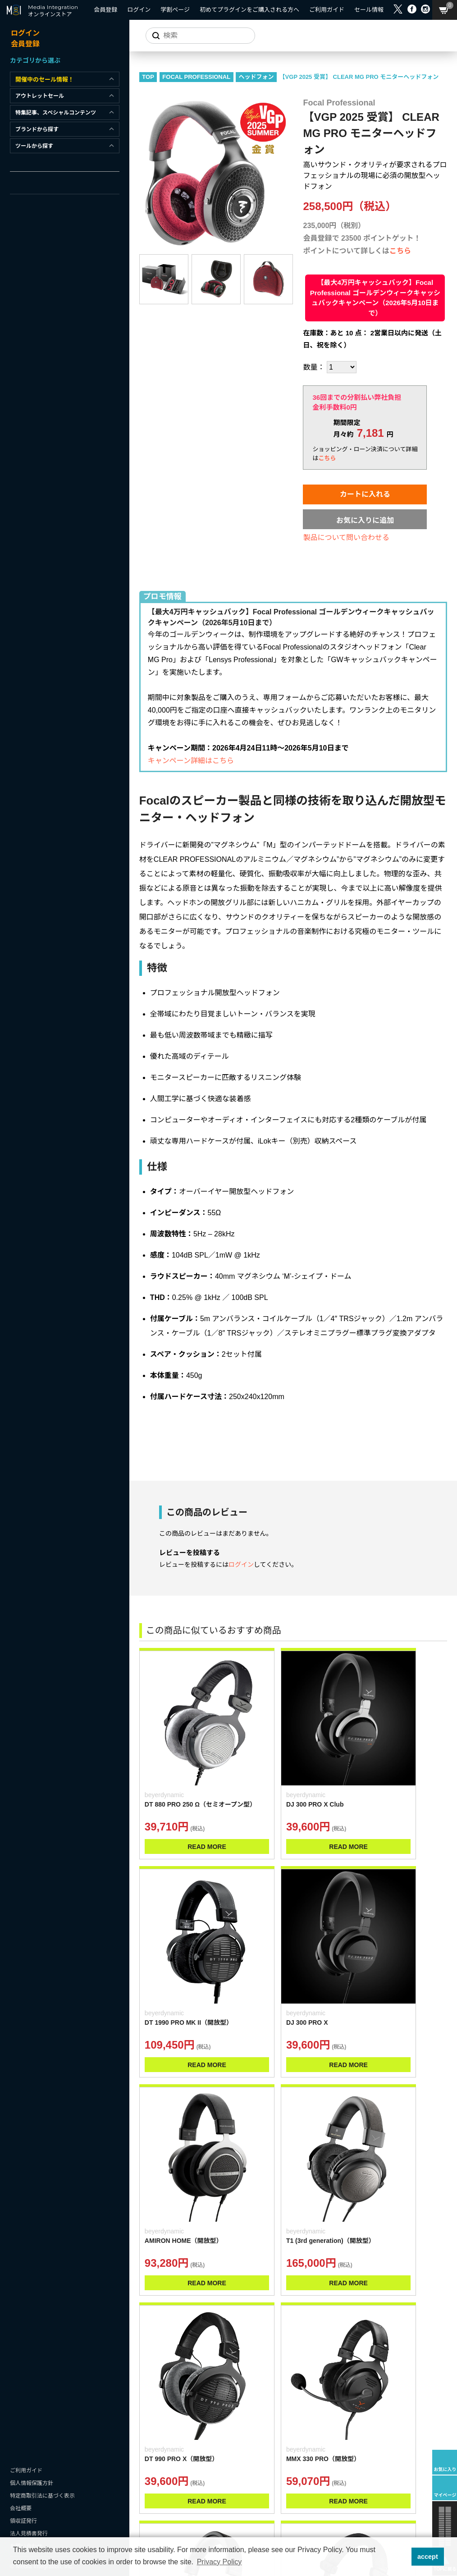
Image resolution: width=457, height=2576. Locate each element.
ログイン (241, 1581)
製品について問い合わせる (346, 562)
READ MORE (190, 1819)
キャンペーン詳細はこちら (211, 765)
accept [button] (427, 2556)
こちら (400, 275)
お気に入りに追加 (365, 545)
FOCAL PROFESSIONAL (217, 88)
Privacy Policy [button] (219, 2562)
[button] (402, 2556)
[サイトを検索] (195, 35)
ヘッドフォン (276, 88)
